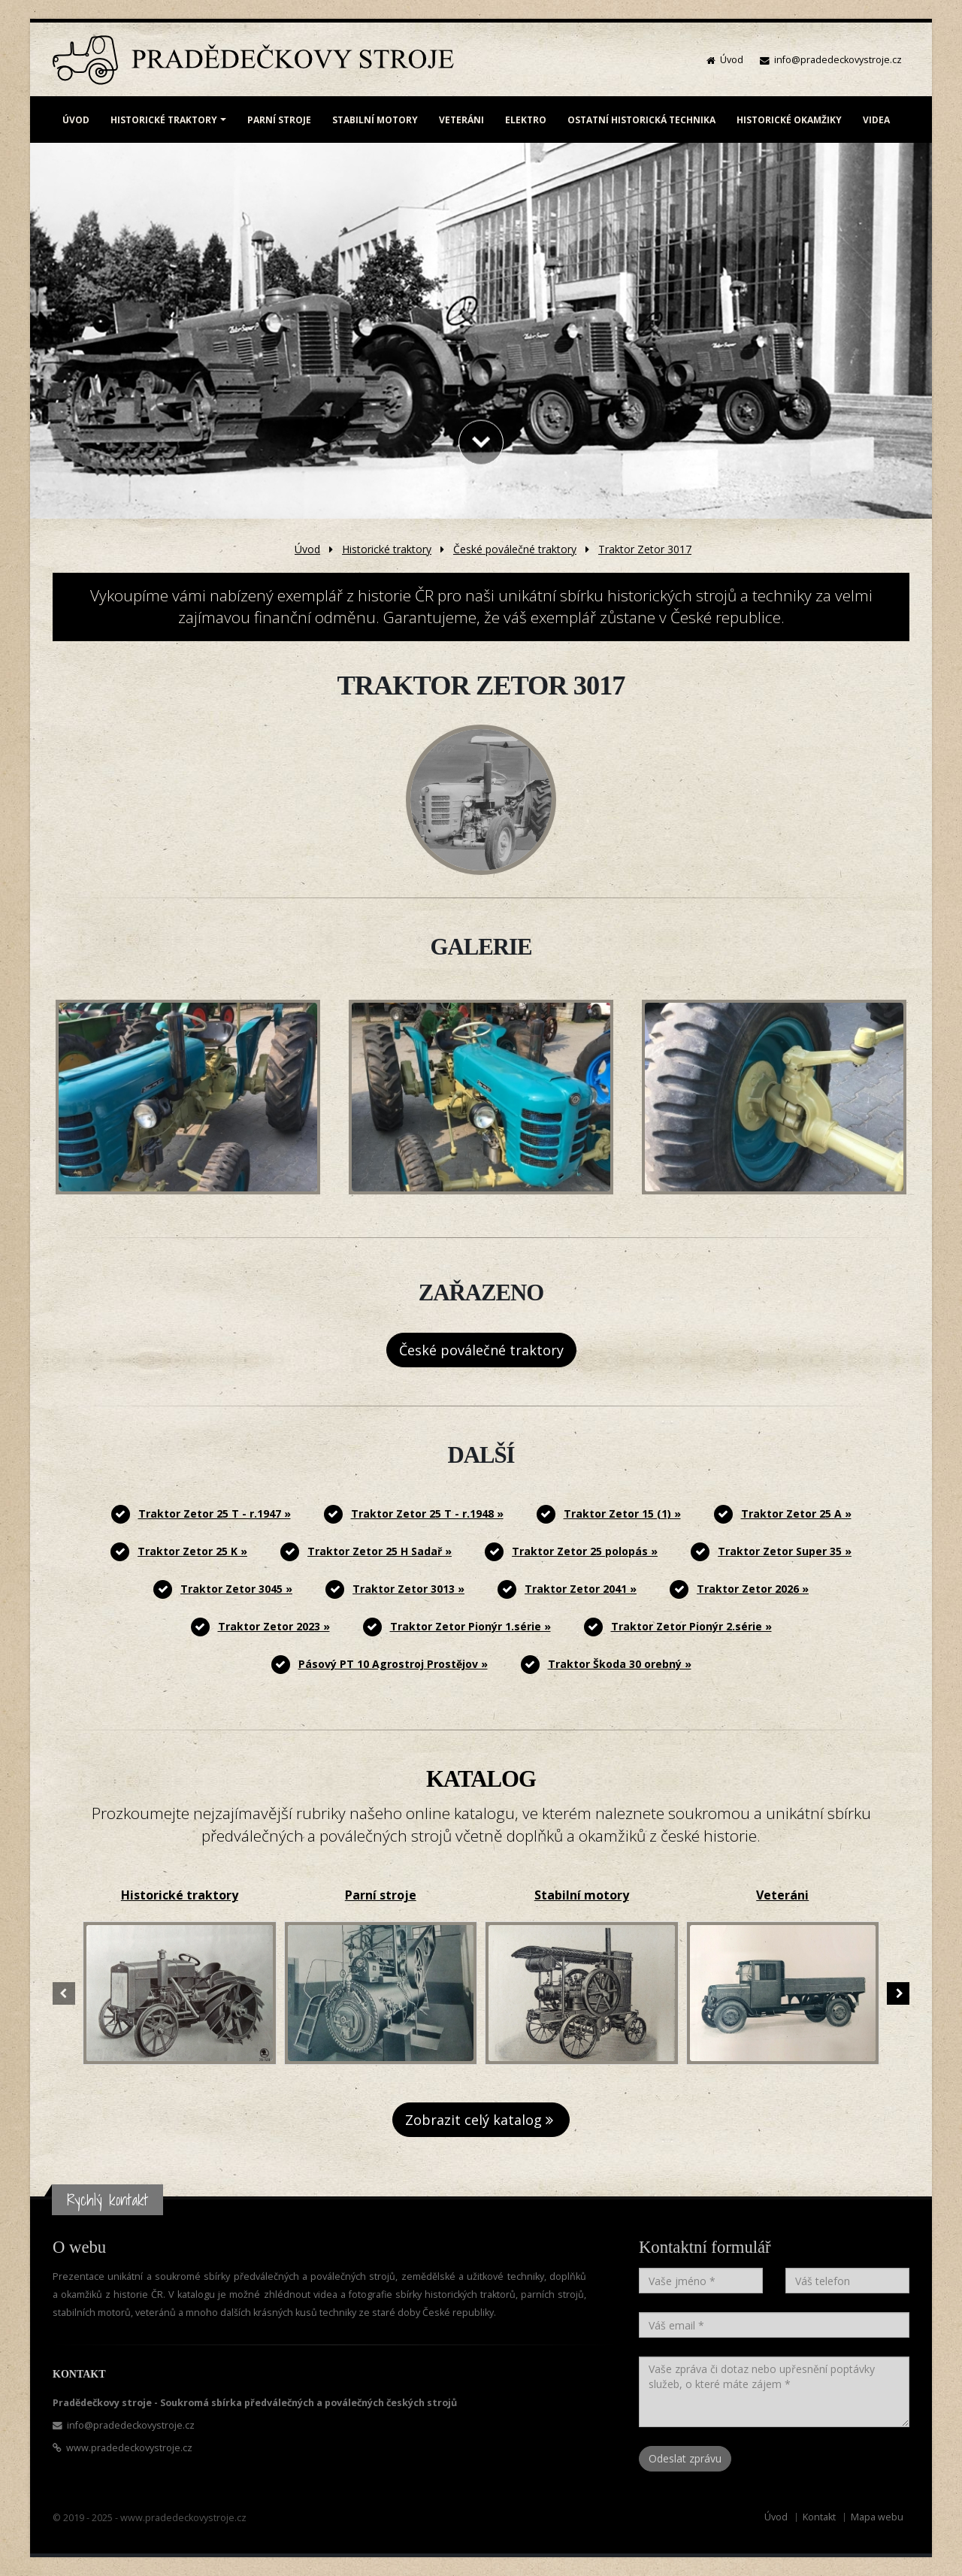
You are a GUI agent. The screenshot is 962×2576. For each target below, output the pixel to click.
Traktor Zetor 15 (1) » (622, 1513)
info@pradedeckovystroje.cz (838, 59)
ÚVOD (75, 120)
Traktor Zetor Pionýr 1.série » (470, 1626)
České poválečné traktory (514, 549)
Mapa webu (877, 2517)
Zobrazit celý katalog (481, 2120)
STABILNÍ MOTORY (375, 120)
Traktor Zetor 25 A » (796, 1513)
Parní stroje (380, 1895)
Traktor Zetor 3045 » (236, 1589)
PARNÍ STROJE (279, 120)
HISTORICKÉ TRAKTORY (163, 120)
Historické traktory (386, 549)
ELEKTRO (525, 120)
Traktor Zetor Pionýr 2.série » (691, 1626)
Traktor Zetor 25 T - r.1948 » (427, 1513)
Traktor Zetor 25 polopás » (585, 1551)
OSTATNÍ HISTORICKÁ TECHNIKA (641, 120)
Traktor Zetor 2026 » (753, 1589)
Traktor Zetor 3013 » (408, 1589)
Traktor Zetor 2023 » (274, 1626)
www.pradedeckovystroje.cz (129, 2447)
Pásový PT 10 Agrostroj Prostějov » (393, 1664)
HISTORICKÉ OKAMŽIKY (789, 120)
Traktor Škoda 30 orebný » (619, 1664)
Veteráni (782, 1895)
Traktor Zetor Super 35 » (785, 1551)
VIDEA (876, 120)
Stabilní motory (581, 1895)
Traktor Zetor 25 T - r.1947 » (214, 1513)
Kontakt (819, 2517)
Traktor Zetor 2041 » (581, 1589)
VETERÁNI (461, 120)
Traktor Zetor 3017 (644, 549)
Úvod (731, 59)
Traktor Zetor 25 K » (192, 1551)
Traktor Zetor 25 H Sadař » (379, 1551)
